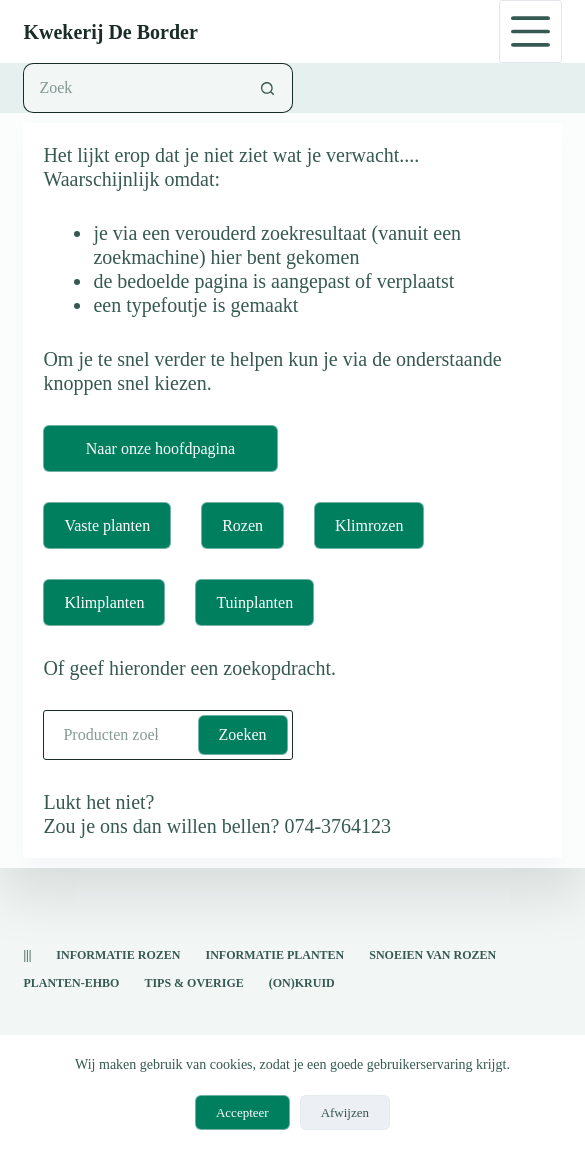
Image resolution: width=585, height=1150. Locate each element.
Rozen (242, 525)
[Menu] (530, 31)
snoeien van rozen (432, 955)
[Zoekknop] (268, 88)
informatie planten (274, 955)
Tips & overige (193, 983)
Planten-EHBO (71, 983)
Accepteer (242, 1112)
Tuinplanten (254, 602)
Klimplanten (104, 602)
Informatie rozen (118, 955)
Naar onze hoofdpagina (160, 448)
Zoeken (243, 734)
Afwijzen (345, 1112)
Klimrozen (369, 525)
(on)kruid (302, 983)
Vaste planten (107, 525)
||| (27, 955)
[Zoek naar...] (132, 88)
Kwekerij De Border (110, 32)
